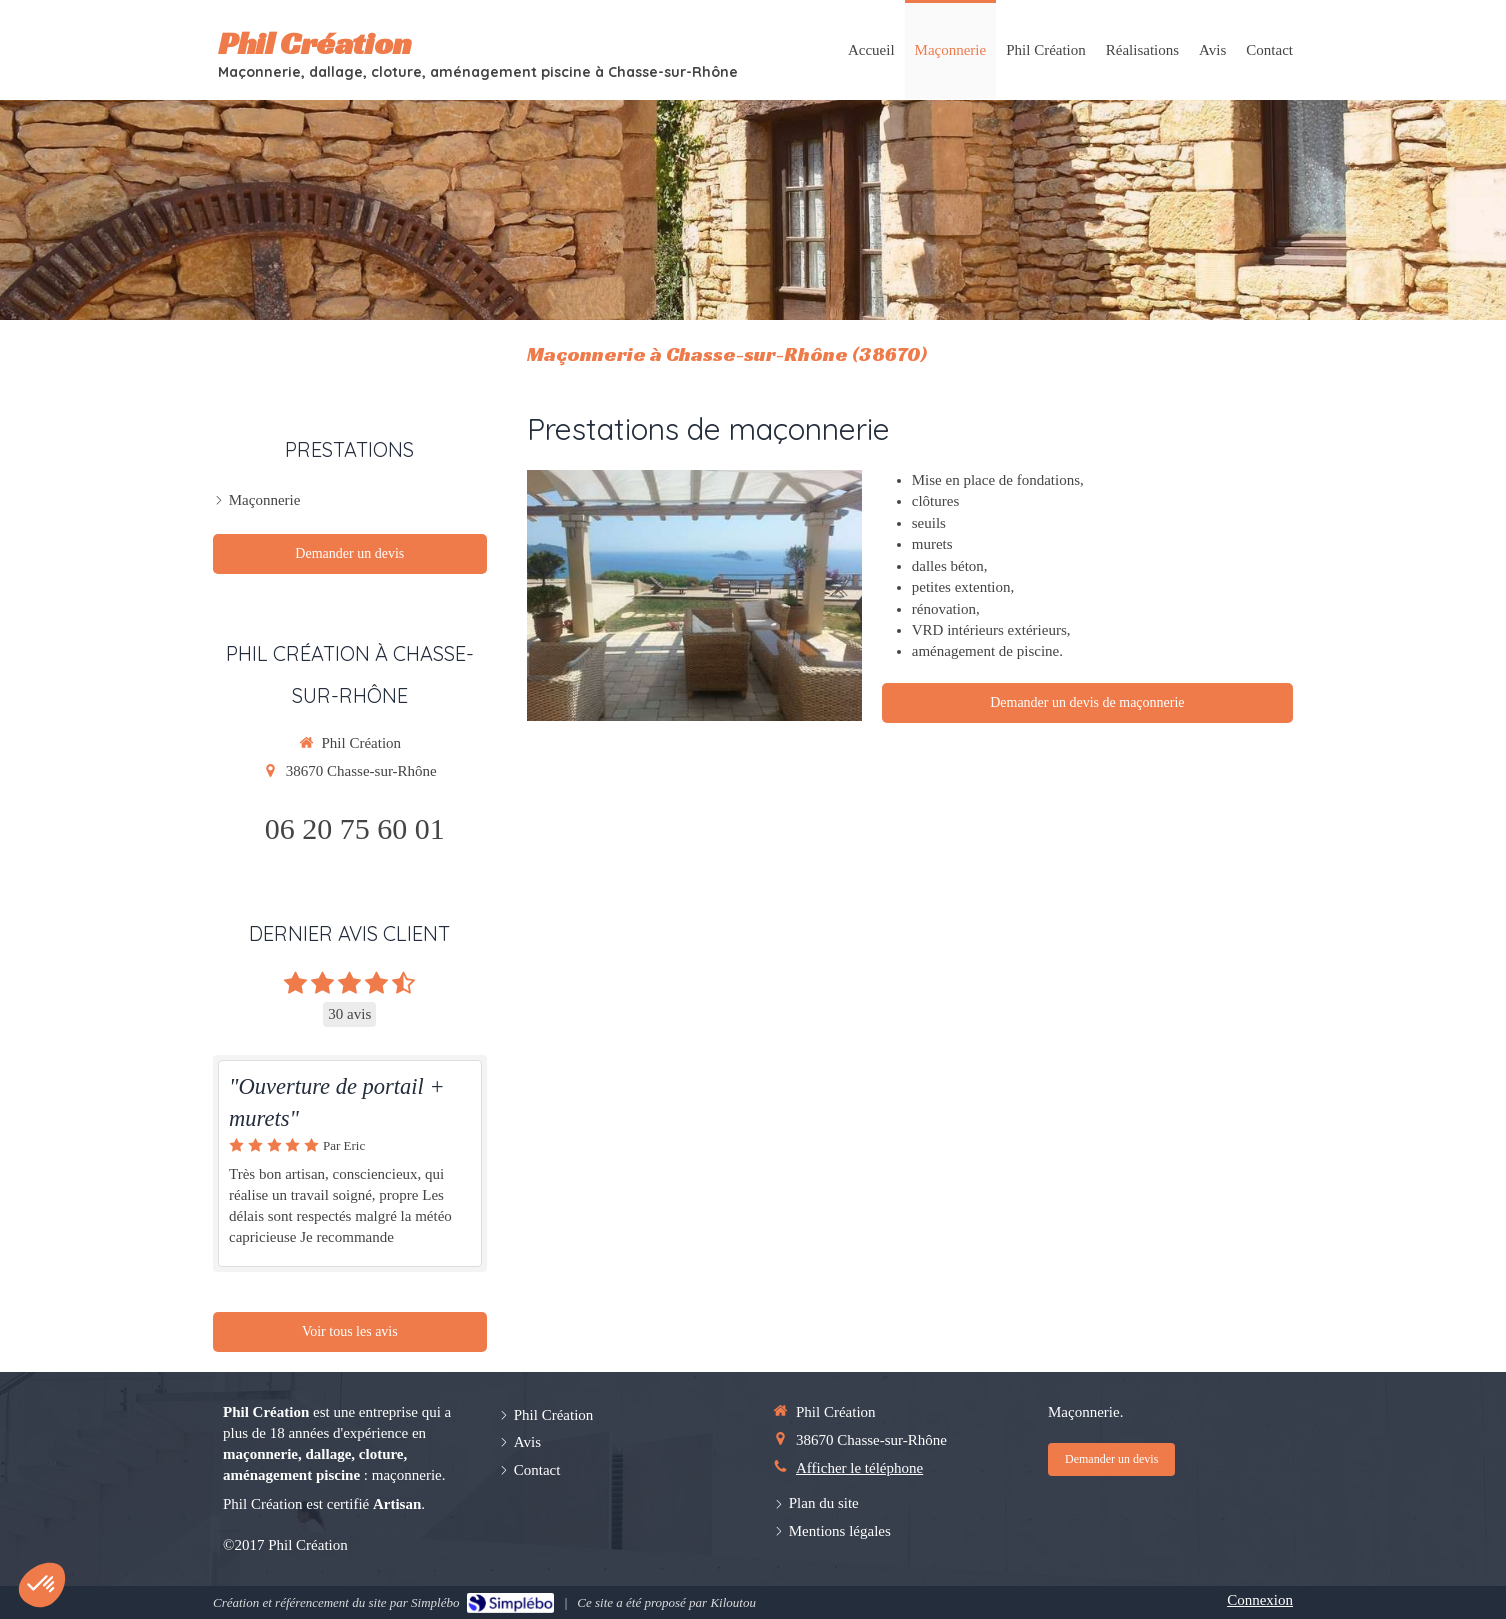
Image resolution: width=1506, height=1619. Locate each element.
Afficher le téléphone (859, 1468)
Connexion (1260, 1600)
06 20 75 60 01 (355, 828)
